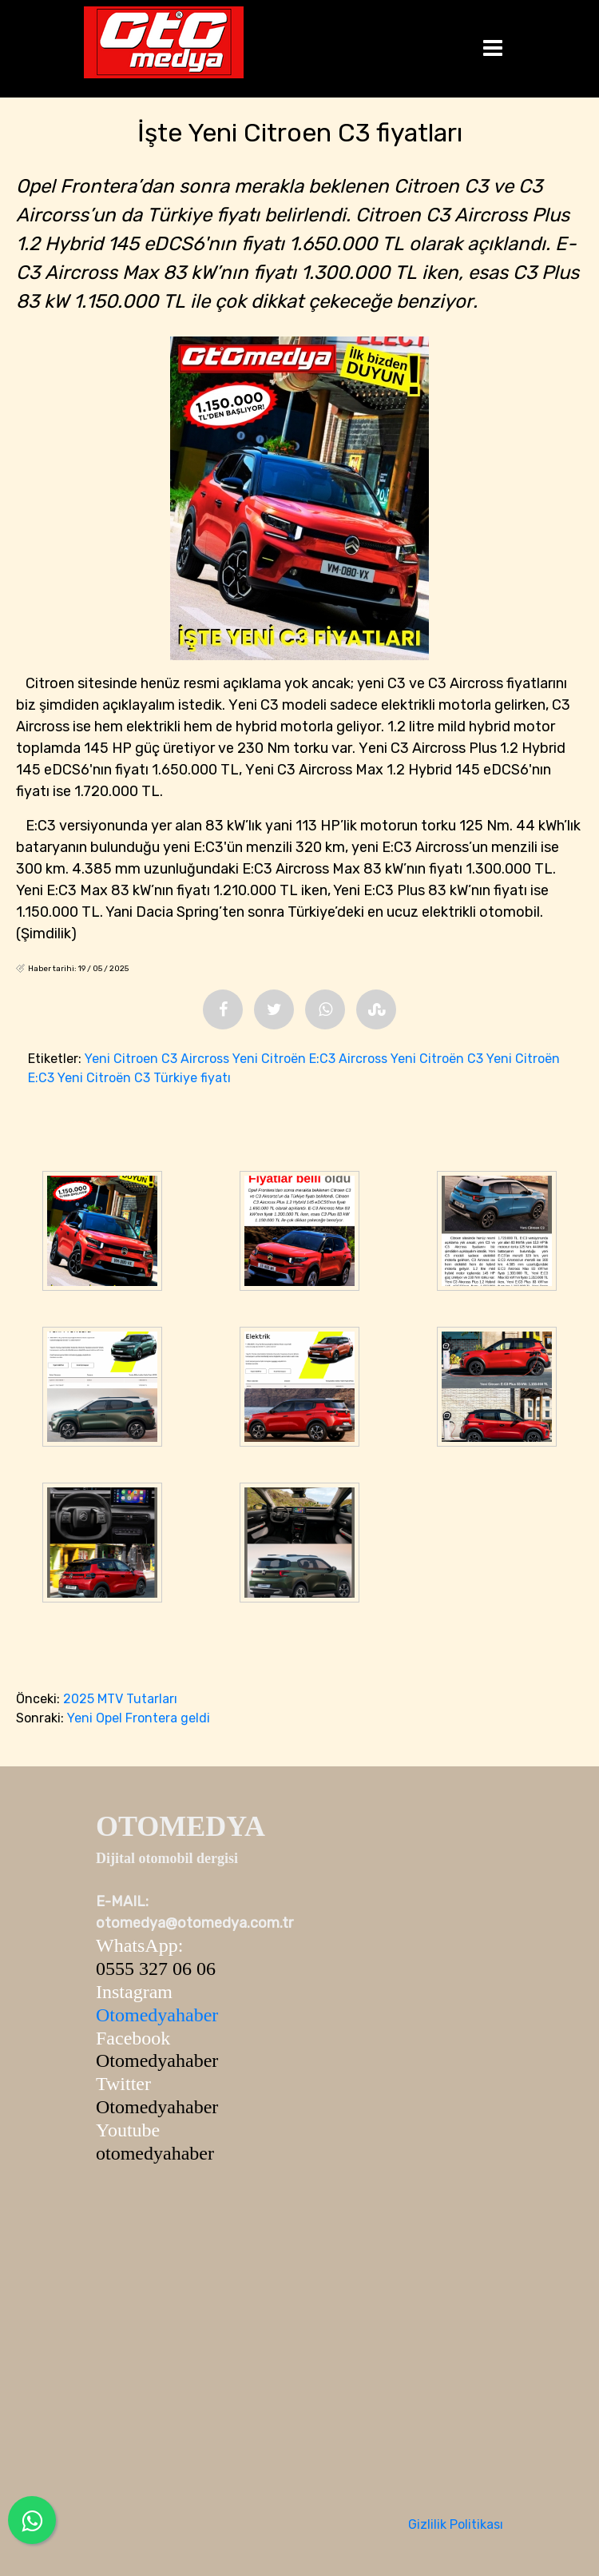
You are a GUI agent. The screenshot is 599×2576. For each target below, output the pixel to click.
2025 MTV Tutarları (120, 1698)
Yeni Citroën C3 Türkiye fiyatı (144, 1077)
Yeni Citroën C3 (437, 1058)
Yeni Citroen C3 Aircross (157, 1058)
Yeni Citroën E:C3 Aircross (309, 1058)
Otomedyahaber (157, 2015)
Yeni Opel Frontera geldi (138, 1718)
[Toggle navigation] (492, 49)
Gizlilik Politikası (455, 2524)
